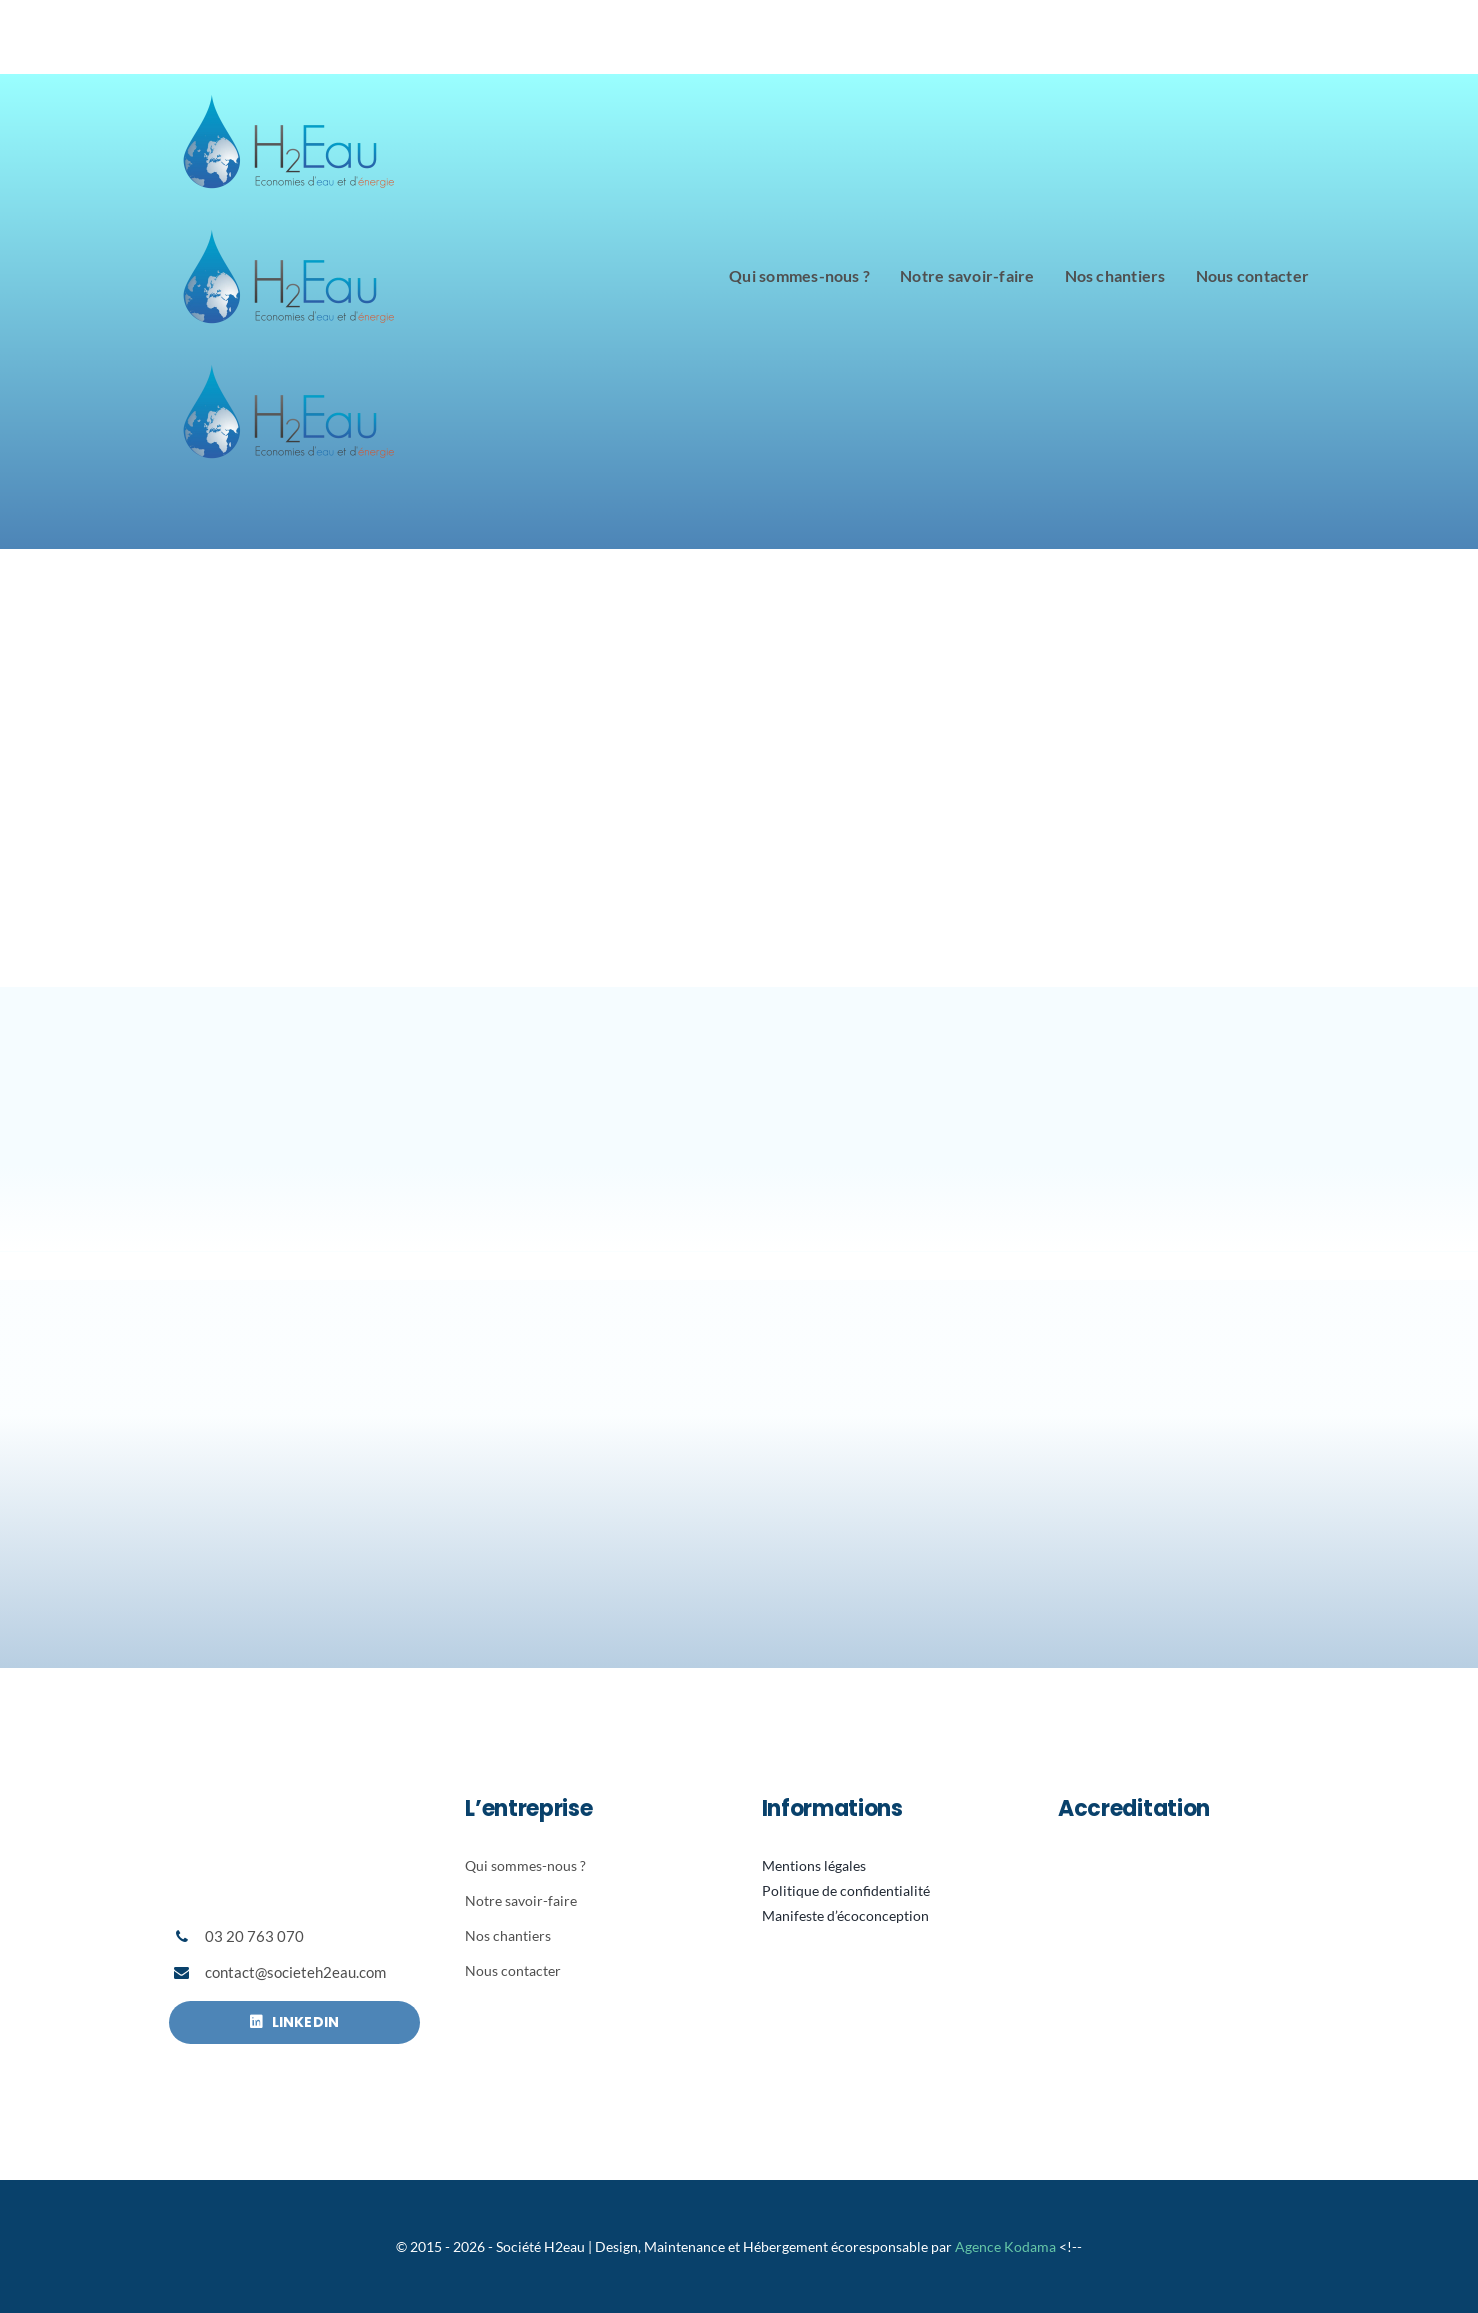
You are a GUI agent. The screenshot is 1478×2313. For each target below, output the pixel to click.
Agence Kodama (1005, 2246)
